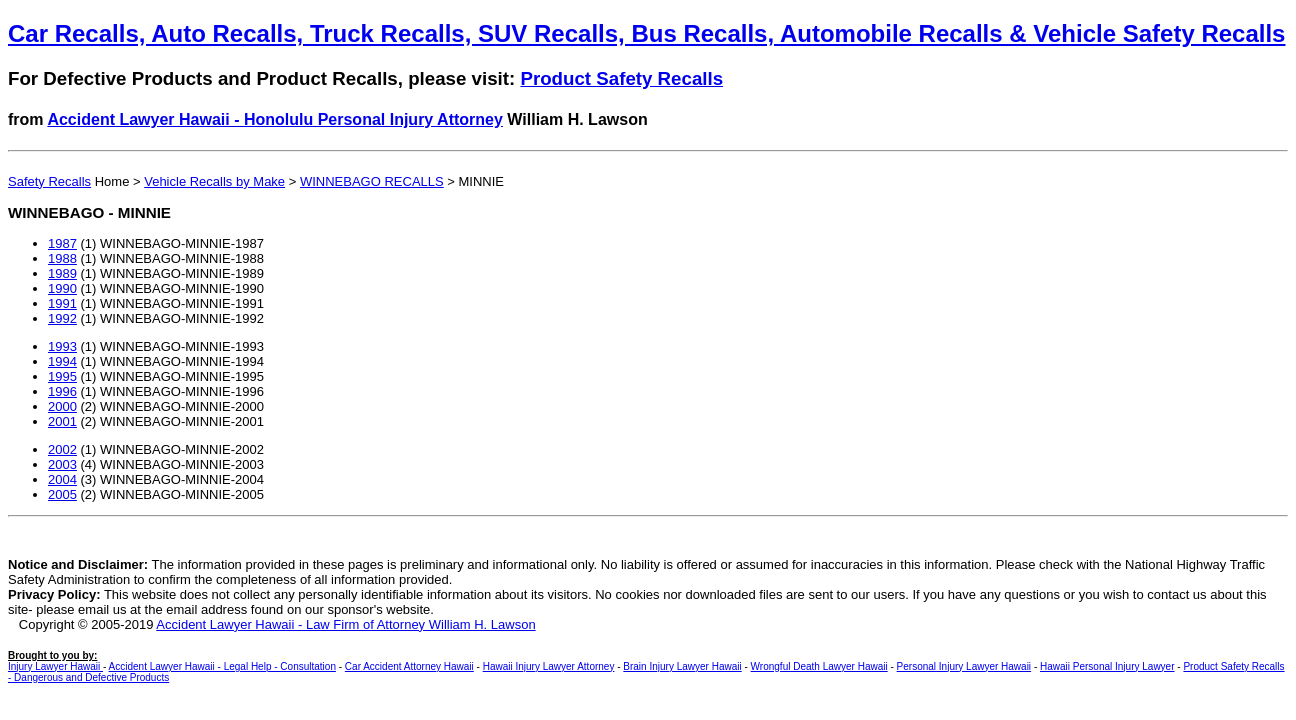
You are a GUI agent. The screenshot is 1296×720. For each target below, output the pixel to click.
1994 (62, 361)
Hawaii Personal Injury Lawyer (1107, 666)
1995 (62, 376)
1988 (62, 258)
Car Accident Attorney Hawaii (409, 666)
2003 (62, 464)
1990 (62, 288)
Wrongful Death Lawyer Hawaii (819, 666)
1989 (62, 273)
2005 (62, 494)
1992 (62, 318)
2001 (62, 421)
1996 (62, 391)
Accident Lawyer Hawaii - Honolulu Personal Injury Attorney (275, 119)
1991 (62, 303)
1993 (62, 346)
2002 (62, 449)
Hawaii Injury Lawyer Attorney (549, 666)
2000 (62, 406)
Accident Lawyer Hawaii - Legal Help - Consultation (222, 666)
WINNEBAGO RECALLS (372, 181)
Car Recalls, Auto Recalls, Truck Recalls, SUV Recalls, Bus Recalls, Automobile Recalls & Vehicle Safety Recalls (646, 33)
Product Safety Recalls (621, 78)
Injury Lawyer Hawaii (55, 666)
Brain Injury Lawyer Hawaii (682, 666)
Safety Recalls (49, 181)
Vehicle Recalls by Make (214, 181)
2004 (62, 479)
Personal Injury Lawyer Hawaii (964, 666)
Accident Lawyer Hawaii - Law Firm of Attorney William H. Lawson (345, 624)
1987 (62, 243)
